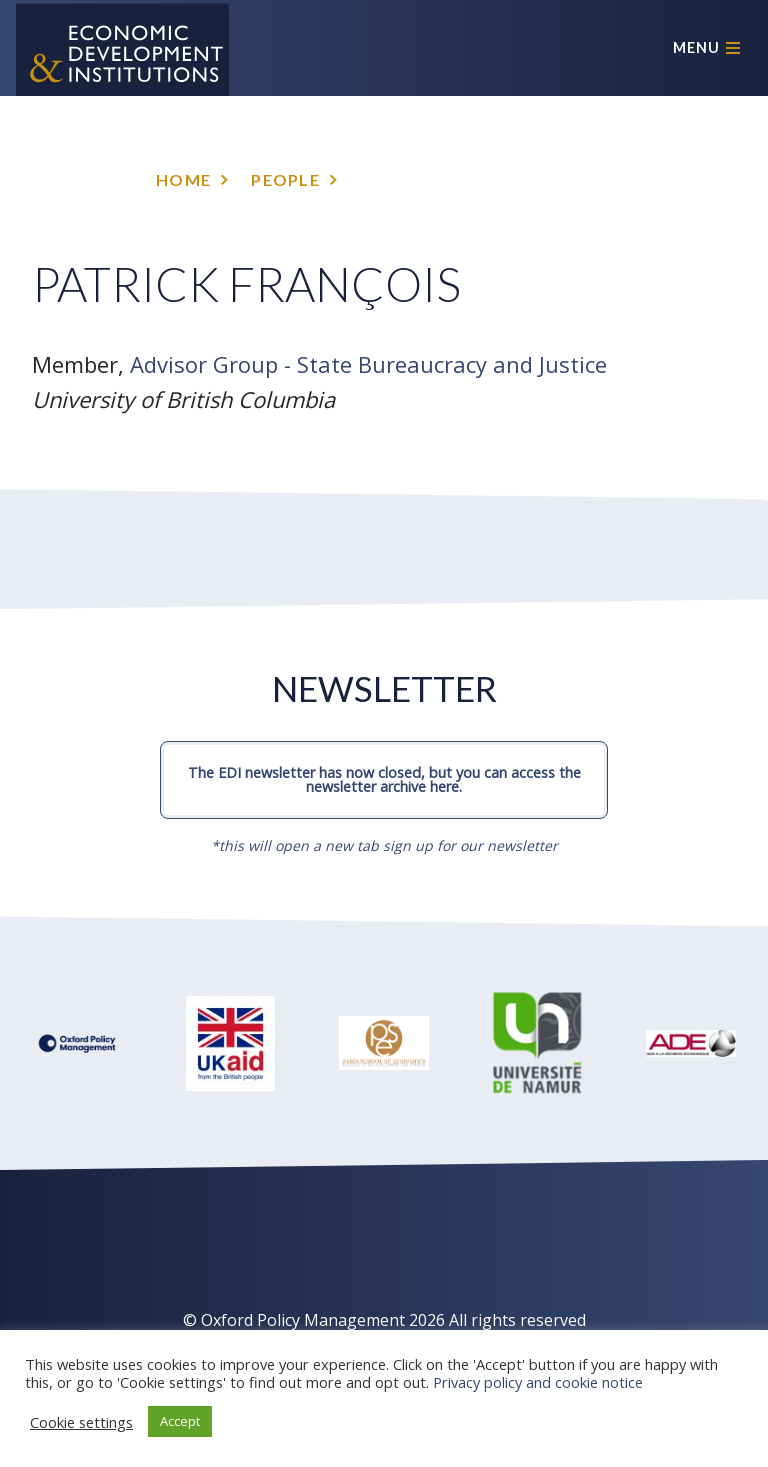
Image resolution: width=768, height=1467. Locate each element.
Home (183, 179)
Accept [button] (180, 1421)
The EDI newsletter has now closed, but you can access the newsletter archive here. (384, 779)
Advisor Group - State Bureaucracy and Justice (368, 364)
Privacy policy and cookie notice (538, 1382)
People (285, 179)
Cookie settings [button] (81, 1422)
